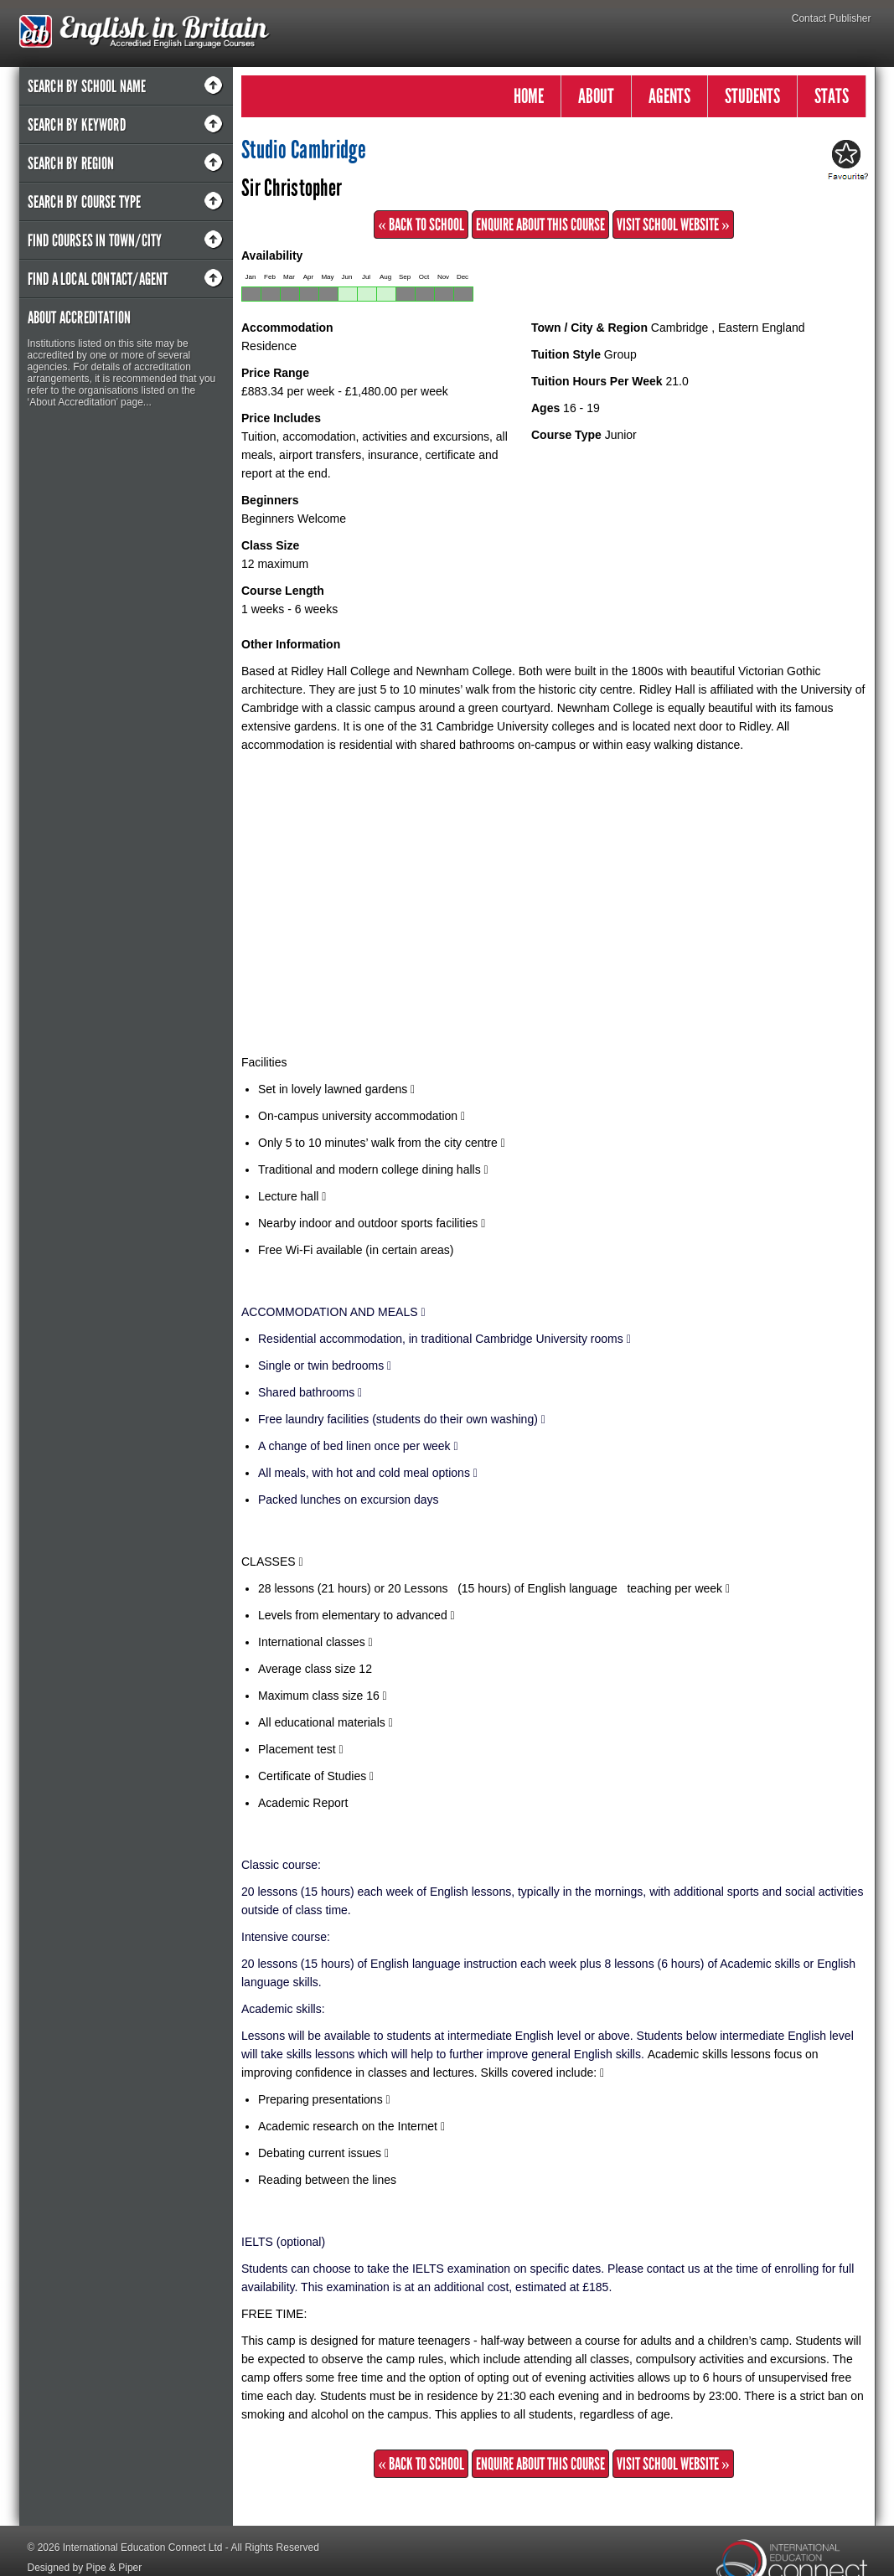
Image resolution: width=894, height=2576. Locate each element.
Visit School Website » (673, 224)
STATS (831, 96)
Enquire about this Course (540, 224)
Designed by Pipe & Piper (85, 2567)
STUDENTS (752, 96)
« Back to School (421, 224)
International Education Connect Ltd (143, 2547)
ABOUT (596, 96)
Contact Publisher (831, 18)
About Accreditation (80, 317)
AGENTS (669, 96)
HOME (529, 96)
